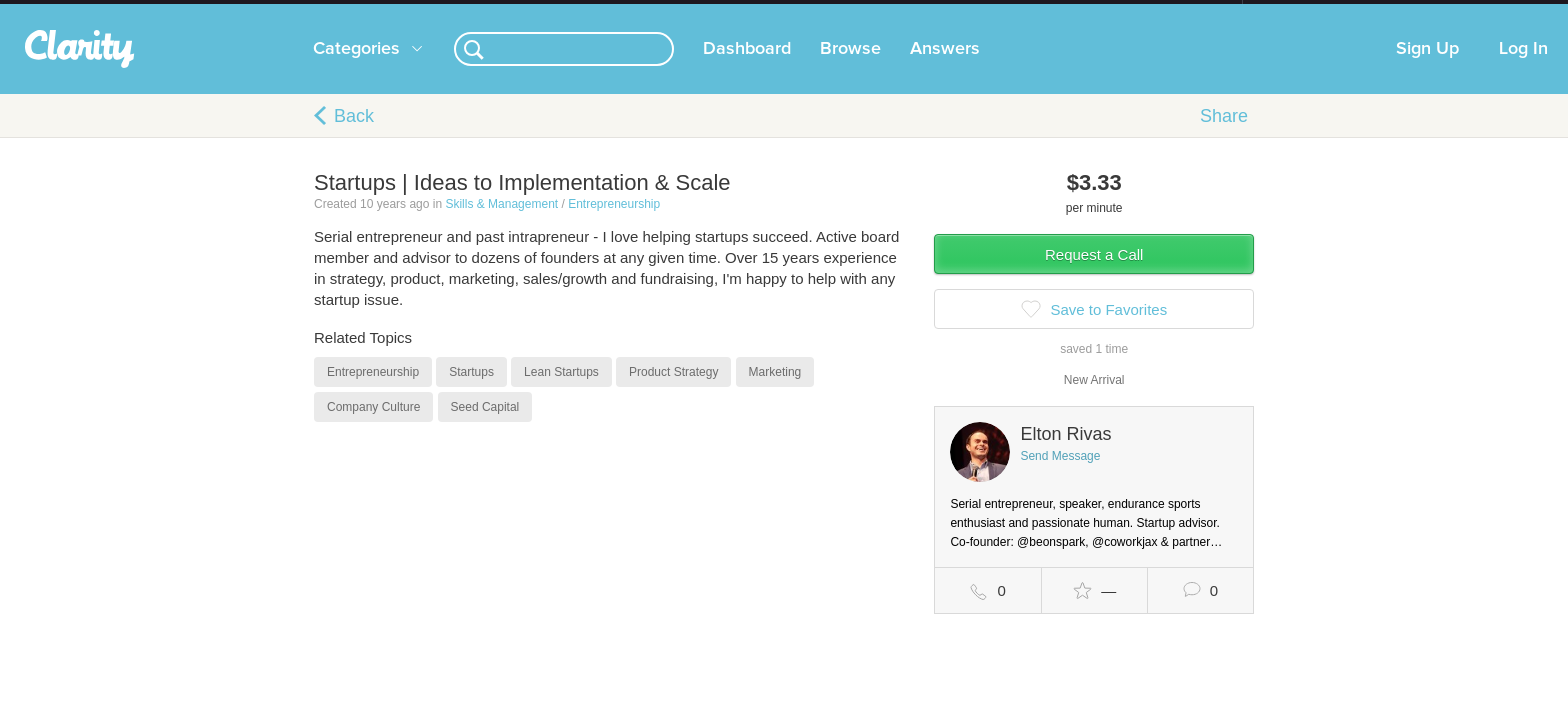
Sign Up (1427, 69)
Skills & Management (501, 224)
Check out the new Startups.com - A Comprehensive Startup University (1024, 13)
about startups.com (1313, 13)
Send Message (1060, 476)
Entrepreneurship (614, 224)
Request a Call (1094, 274)
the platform (283, 11)
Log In (1523, 69)
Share (1224, 136)
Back (354, 136)
